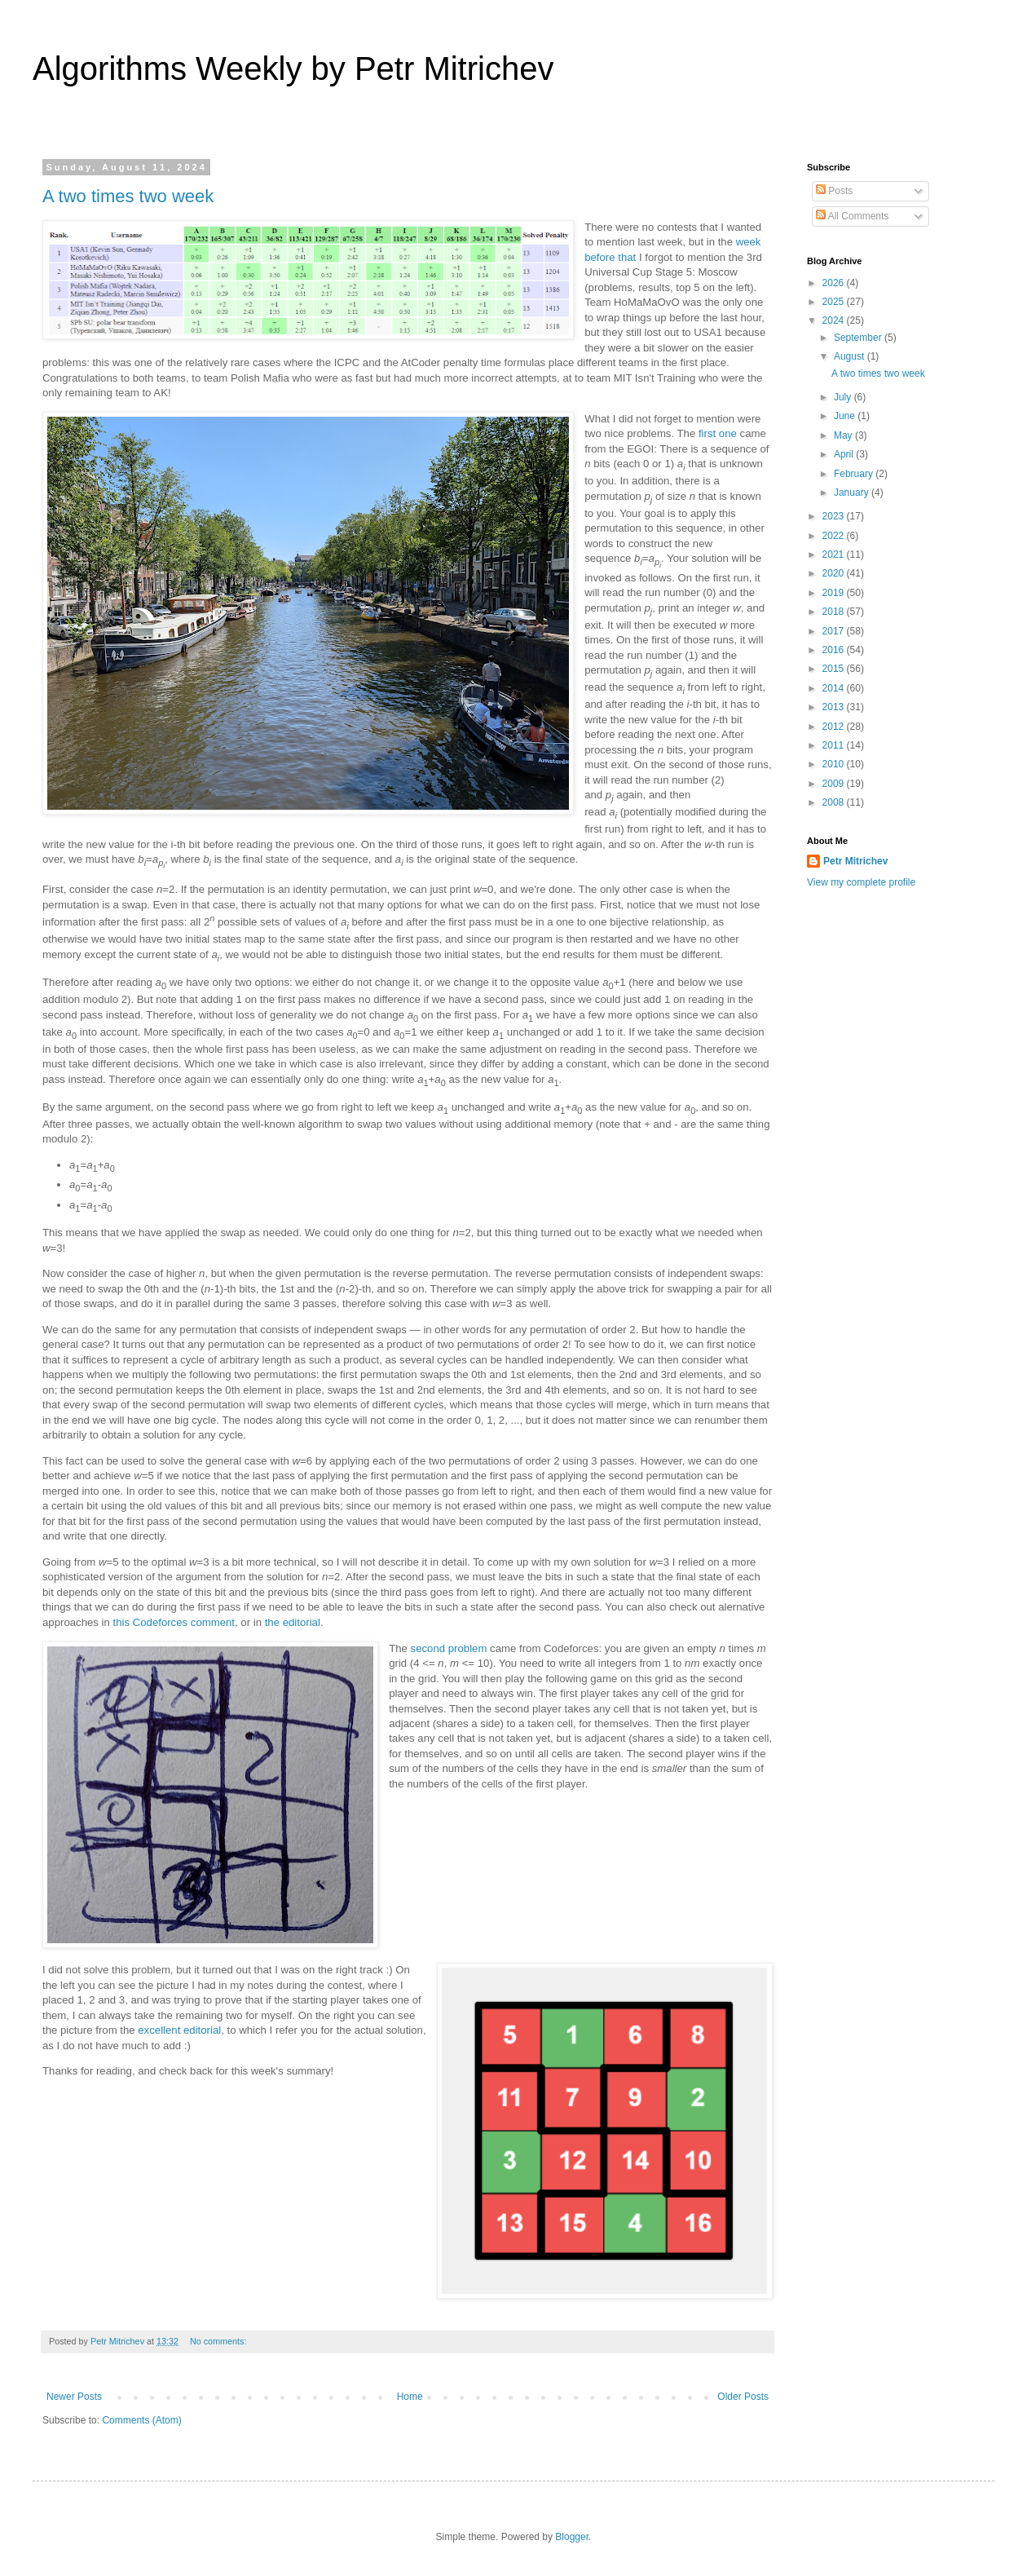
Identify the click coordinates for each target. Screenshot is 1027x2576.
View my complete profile (861, 882)
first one (718, 433)
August (850, 356)
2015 (834, 668)
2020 (834, 573)
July (844, 397)
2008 (834, 802)
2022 (834, 535)
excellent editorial (179, 2030)
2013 (834, 707)
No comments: (219, 2341)
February (854, 473)
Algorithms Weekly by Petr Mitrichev (293, 68)
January (852, 492)
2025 (834, 301)
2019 (834, 593)
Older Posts (743, 2396)
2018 (834, 611)
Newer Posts (74, 2396)
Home (410, 2396)
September (859, 337)
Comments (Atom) (141, 2420)
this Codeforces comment (174, 1622)
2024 (834, 320)
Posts (834, 191)
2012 (834, 726)
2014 (834, 688)
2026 (834, 283)
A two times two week (128, 196)
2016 (834, 650)
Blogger (571, 2537)
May (844, 435)
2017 (834, 631)
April (845, 454)
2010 (834, 764)
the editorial (292, 1622)
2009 (834, 783)
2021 (834, 554)
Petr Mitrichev (855, 861)
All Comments (852, 216)
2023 (834, 516)
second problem (449, 1648)
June (845, 416)
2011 (834, 745)
